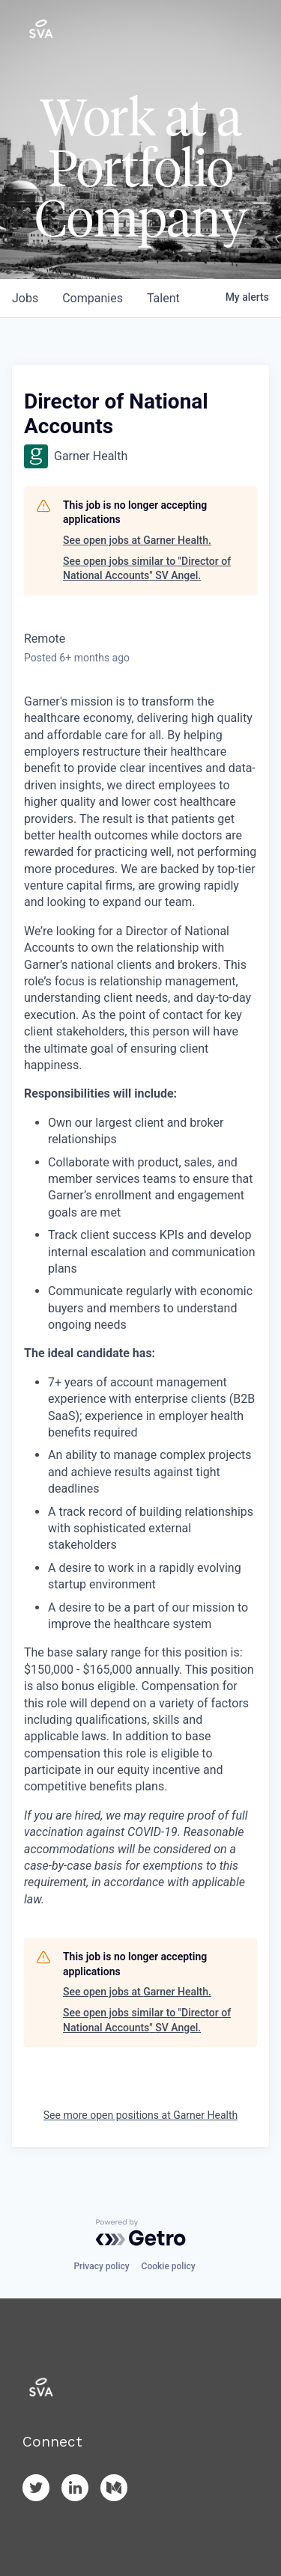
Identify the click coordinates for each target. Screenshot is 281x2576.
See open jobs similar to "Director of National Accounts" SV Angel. (147, 568)
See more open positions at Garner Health (140, 2115)
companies (92, 298)
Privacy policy (101, 2266)
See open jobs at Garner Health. (137, 540)
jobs (25, 298)
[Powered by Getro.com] (141, 2232)
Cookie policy (169, 2266)
